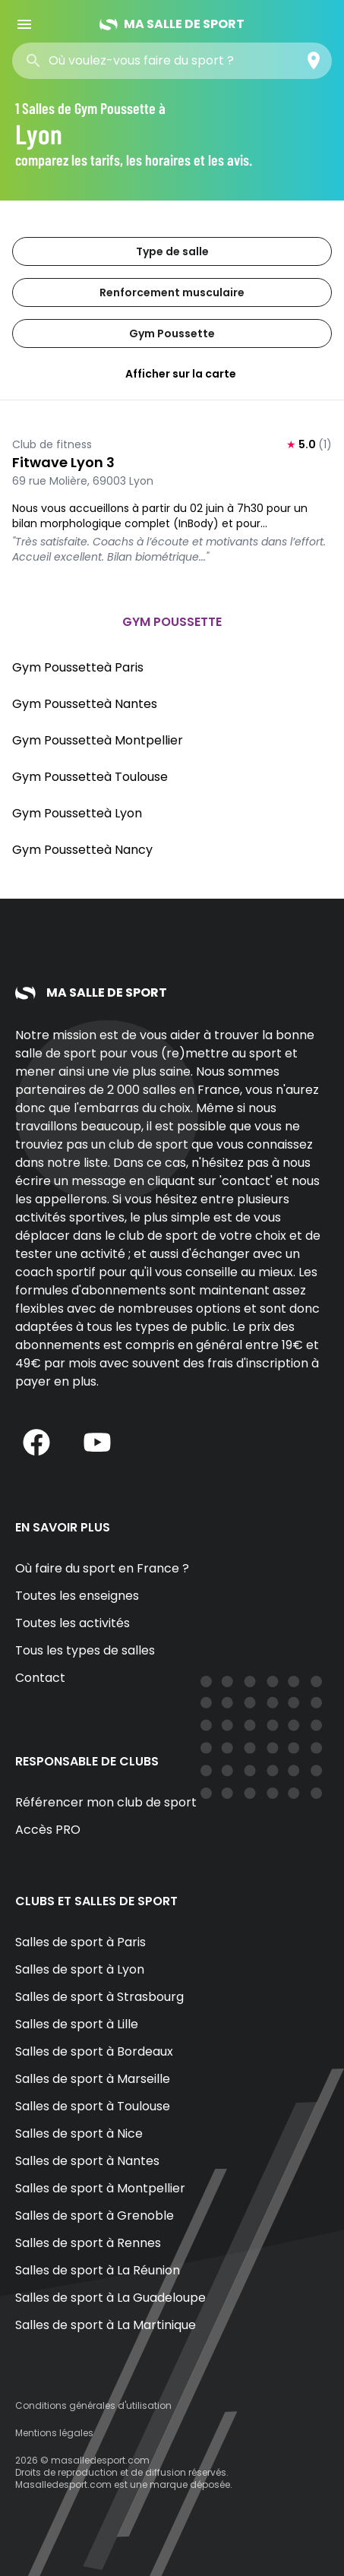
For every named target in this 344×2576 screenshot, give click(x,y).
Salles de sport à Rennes (88, 2243)
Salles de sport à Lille (76, 2024)
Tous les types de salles (85, 1650)
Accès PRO (47, 1829)
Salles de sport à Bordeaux (94, 2051)
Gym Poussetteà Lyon (77, 813)
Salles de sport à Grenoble (94, 2215)
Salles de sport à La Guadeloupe (110, 2297)
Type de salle (172, 251)
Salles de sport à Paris (80, 1942)
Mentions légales (54, 2432)
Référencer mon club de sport (106, 1802)
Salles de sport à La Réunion (97, 2270)
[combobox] (158, 61)
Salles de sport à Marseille (92, 2079)
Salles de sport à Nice (79, 2133)
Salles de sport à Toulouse (92, 2106)
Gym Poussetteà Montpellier (97, 740)
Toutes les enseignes (77, 1595)
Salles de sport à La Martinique (105, 2325)
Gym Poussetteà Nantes (84, 704)
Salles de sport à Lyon (79, 1969)
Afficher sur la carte (172, 373)
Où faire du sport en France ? (102, 1568)
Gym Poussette (172, 333)
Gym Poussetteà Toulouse (90, 776)
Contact (40, 1677)
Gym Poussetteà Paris (78, 667)
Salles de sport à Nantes (87, 2161)
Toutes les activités (72, 1623)
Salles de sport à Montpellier (100, 2188)
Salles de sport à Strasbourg (99, 1996)
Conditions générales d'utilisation (93, 2405)
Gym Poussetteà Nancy (82, 849)
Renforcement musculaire (172, 292)
